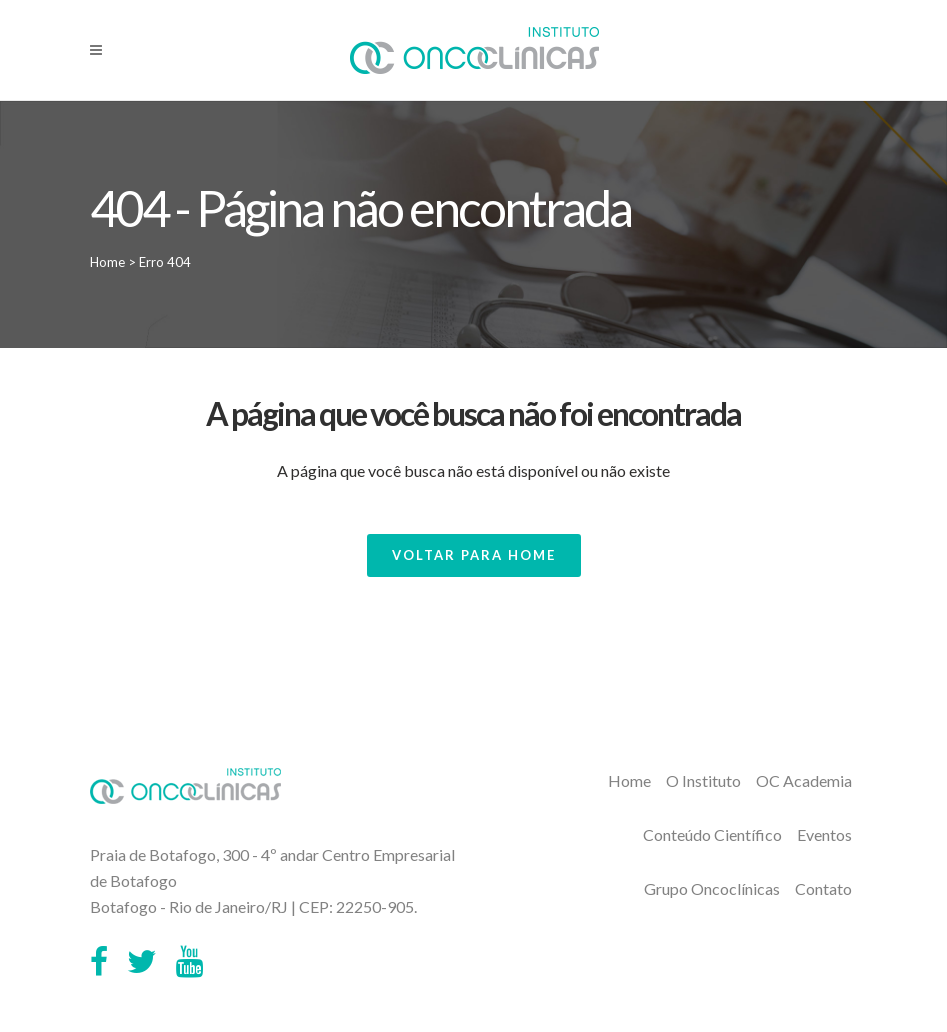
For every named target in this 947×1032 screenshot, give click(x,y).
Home (107, 262)
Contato (823, 888)
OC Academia (804, 780)
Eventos (824, 834)
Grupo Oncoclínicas (712, 888)
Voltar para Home (474, 555)
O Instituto (703, 780)
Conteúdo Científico (712, 834)
